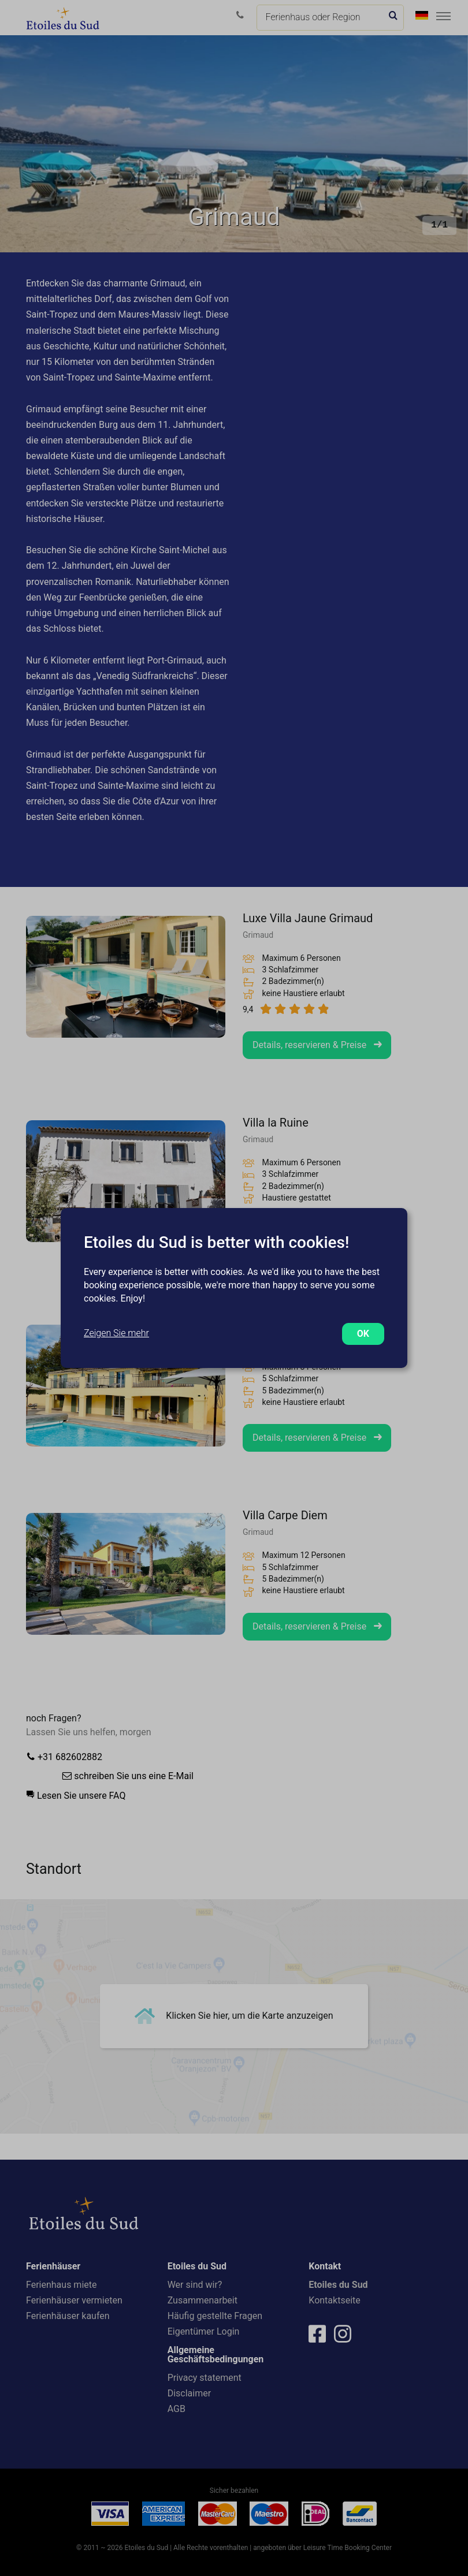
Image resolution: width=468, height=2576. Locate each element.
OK (363, 1333)
